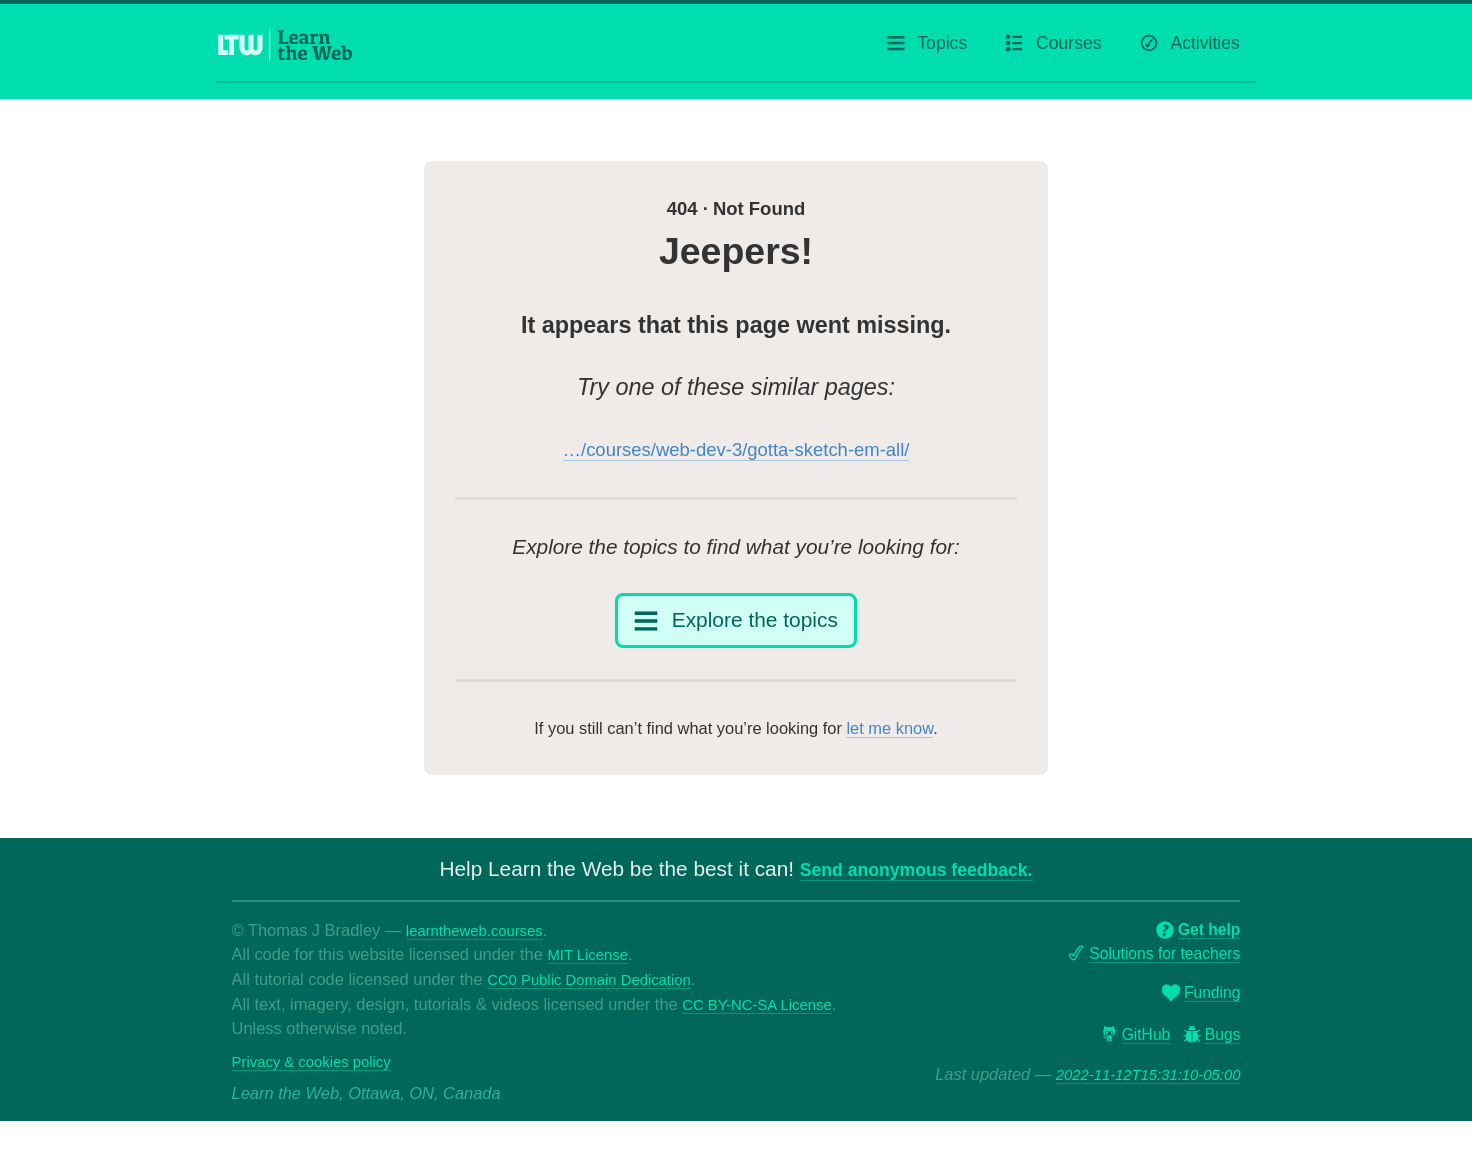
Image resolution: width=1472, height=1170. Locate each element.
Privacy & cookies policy (320, 1109)
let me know (889, 752)
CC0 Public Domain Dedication (599, 1003)
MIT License (591, 978)
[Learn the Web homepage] (286, 51)
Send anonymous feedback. (916, 892)
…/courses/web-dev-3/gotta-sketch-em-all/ (736, 460)
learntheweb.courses (482, 953)
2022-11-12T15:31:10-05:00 (1138, 1104)
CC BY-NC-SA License (315, 1052)
